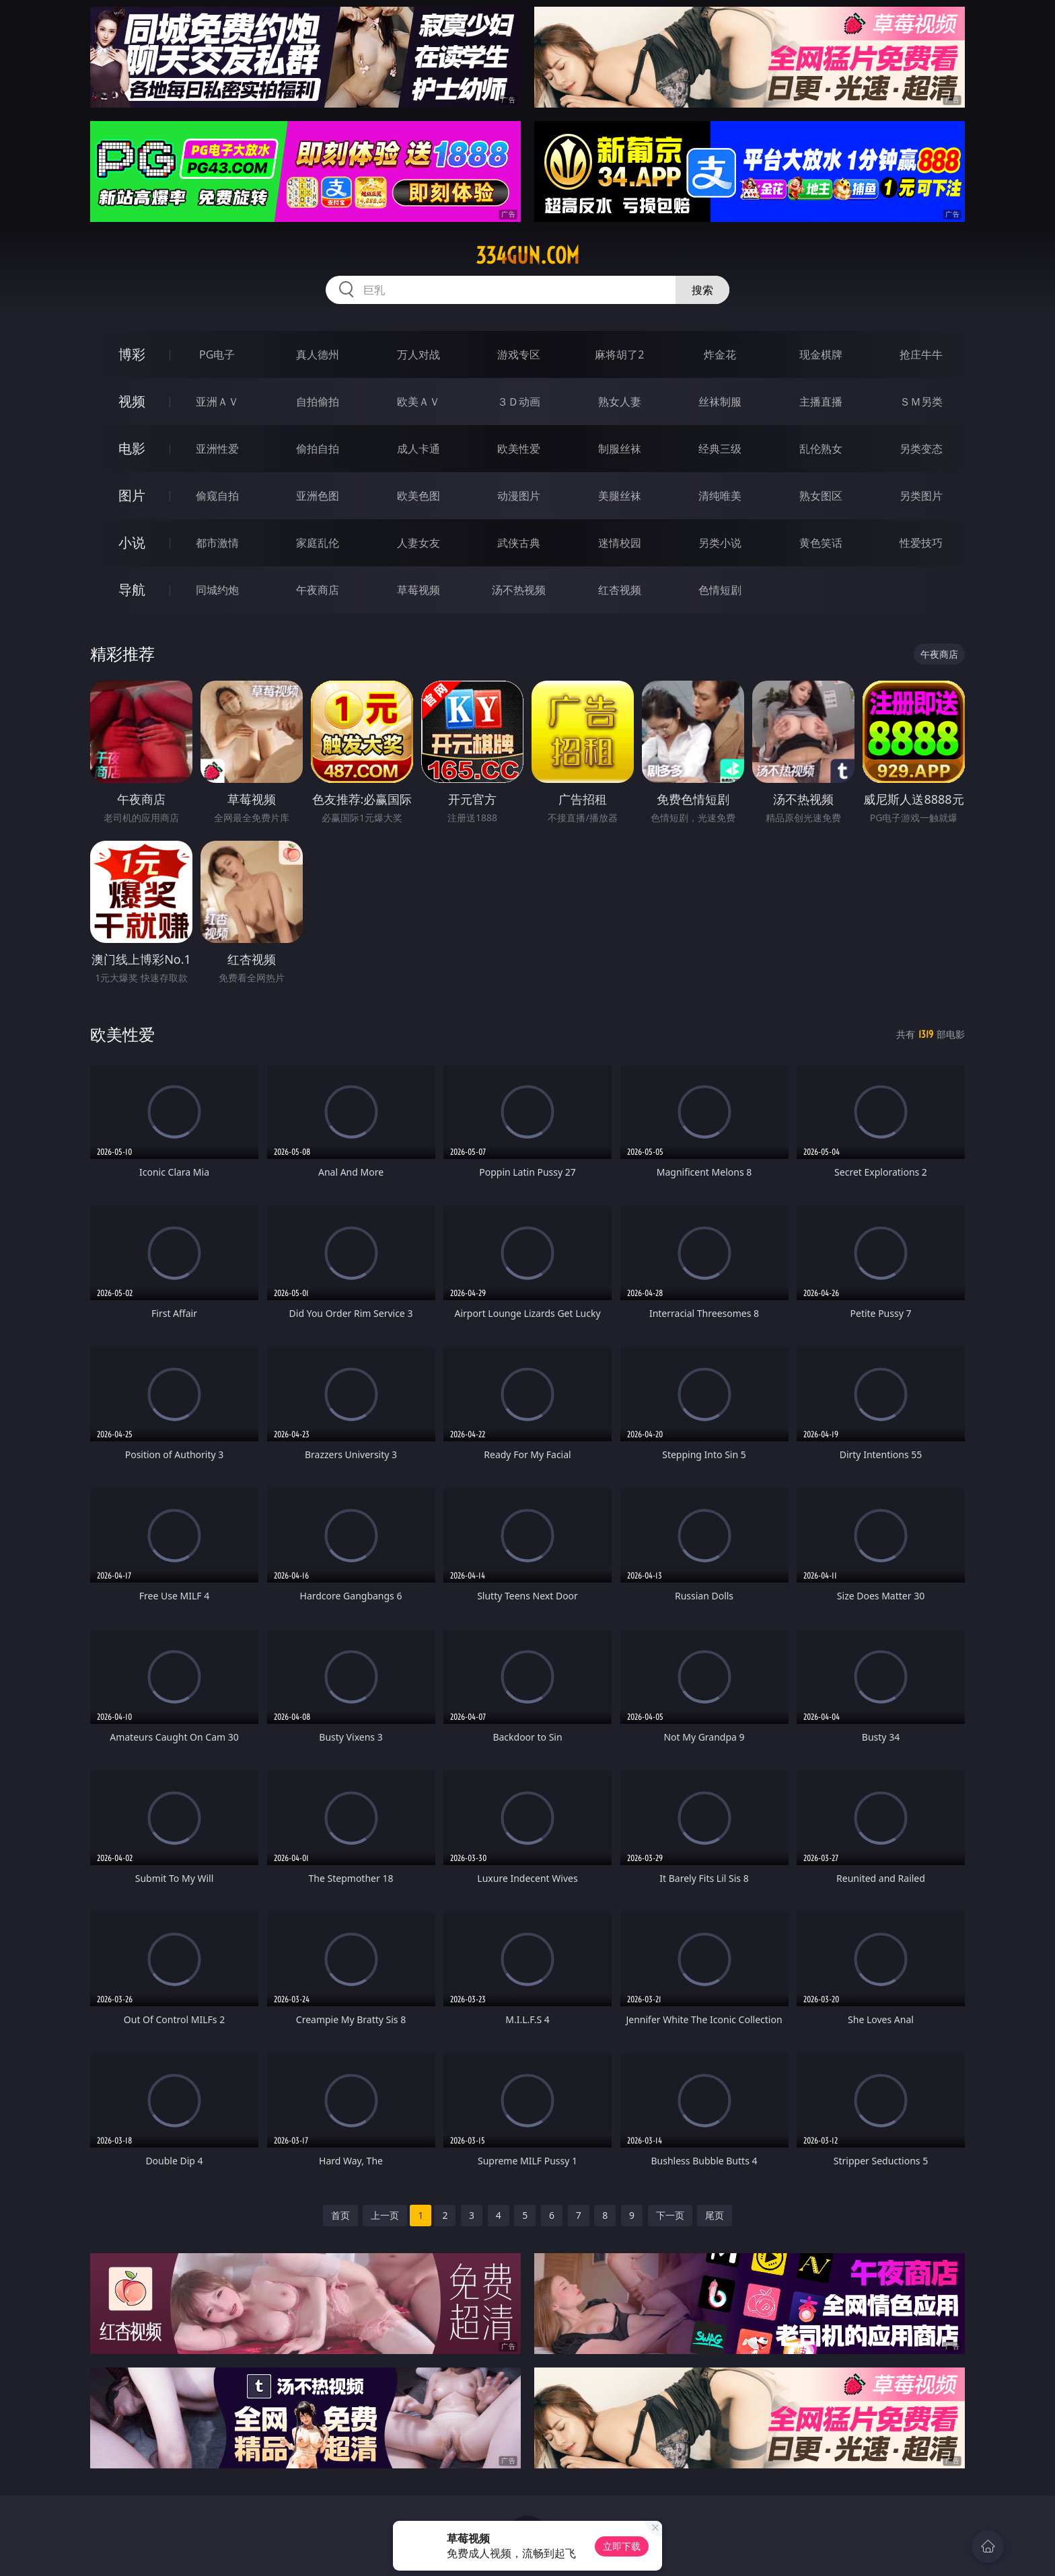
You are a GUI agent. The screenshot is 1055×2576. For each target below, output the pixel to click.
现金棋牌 (820, 354)
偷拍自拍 (317, 448)
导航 (131, 589)
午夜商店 (317, 589)
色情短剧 (719, 589)
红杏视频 (619, 589)
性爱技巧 (921, 542)
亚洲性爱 (217, 448)
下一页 (670, 2215)
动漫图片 (518, 495)
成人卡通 (418, 448)
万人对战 (418, 354)
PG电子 (217, 354)
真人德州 (317, 354)
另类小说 (719, 542)
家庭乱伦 (317, 542)
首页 (340, 2215)
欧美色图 (418, 495)
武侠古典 (518, 542)
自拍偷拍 (317, 401)
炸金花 (720, 354)
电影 (131, 448)
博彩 (131, 354)
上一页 (385, 2215)
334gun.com (527, 255)
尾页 (714, 2215)
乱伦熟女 (820, 448)
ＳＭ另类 (921, 401)
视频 (131, 401)
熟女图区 (820, 495)
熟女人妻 (619, 401)
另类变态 (921, 448)
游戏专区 (518, 354)
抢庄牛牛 (921, 354)
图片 (131, 495)
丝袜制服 (719, 401)
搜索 (702, 289)
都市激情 (217, 542)
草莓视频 (418, 589)
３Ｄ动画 (518, 401)
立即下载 (622, 2546)
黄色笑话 (820, 542)
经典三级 (719, 448)
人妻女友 (418, 542)
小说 (131, 542)
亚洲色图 (317, 495)
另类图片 (921, 495)
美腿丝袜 (619, 495)
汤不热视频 (519, 589)
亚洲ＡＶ (217, 401)
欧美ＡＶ (418, 401)
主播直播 (820, 401)
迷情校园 (619, 542)
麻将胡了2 (619, 354)
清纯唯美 (719, 495)
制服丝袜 (619, 448)
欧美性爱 (518, 448)
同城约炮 (217, 589)
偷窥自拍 (217, 495)
